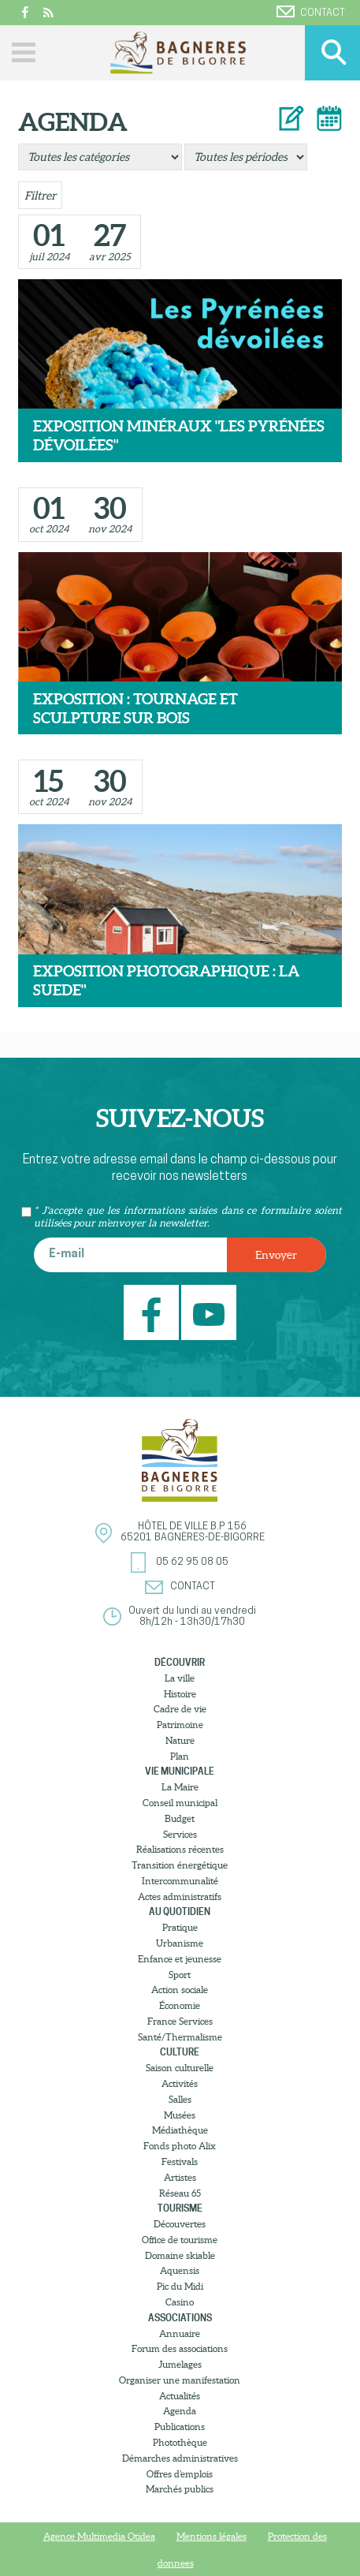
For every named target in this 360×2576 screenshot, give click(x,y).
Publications (179, 2426)
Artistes (180, 2177)
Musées (179, 2115)
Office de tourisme (179, 2239)
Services (180, 1834)
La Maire (180, 1787)
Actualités (179, 2396)
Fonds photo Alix (179, 2146)
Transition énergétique (180, 1865)
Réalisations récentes (180, 1849)
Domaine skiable (180, 2255)
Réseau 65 (180, 2193)
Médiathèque (180, 2130)
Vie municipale (179, 1771)
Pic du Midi (180, 2286)
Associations (180, 2318)
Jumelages (180, 2364)
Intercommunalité (180, 1881)
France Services (180, 2021)
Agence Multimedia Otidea (99, 2536)
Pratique (180, 1927)
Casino (179, 2302)
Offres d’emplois (180, 2474)
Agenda (179, 2411)
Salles (180, 2099)
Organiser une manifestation (179, 2380)
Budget (180, 1818)
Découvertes (180, 2224)
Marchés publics (179, 2489)
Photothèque (180, 2442)
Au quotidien (179, 1911)
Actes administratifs (179, 1896)
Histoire (180, 1694)
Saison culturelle (179, 2068)
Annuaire (179, 2333)
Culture (179, 2052)
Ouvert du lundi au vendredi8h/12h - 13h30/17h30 (192, 1616)
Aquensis (179, 2270)
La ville (180, 1678)
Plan (179, 1756)
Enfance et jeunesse (179, 1959)
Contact (310, 12)
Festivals (179, 2161)
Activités (179, 2083)
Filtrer (40, 195)
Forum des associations (180, 2348)
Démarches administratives (180, 2458)
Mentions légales (211, 2536)
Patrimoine (180, 1724)
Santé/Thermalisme (180, 2037)
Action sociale (179, 1989)
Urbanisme (179, 1943)
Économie (179, 2005)
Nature (180, 1740)
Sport (180, 1974)
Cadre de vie (180, 1709)
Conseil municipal (180, 1803)
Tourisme (180, 2208)
